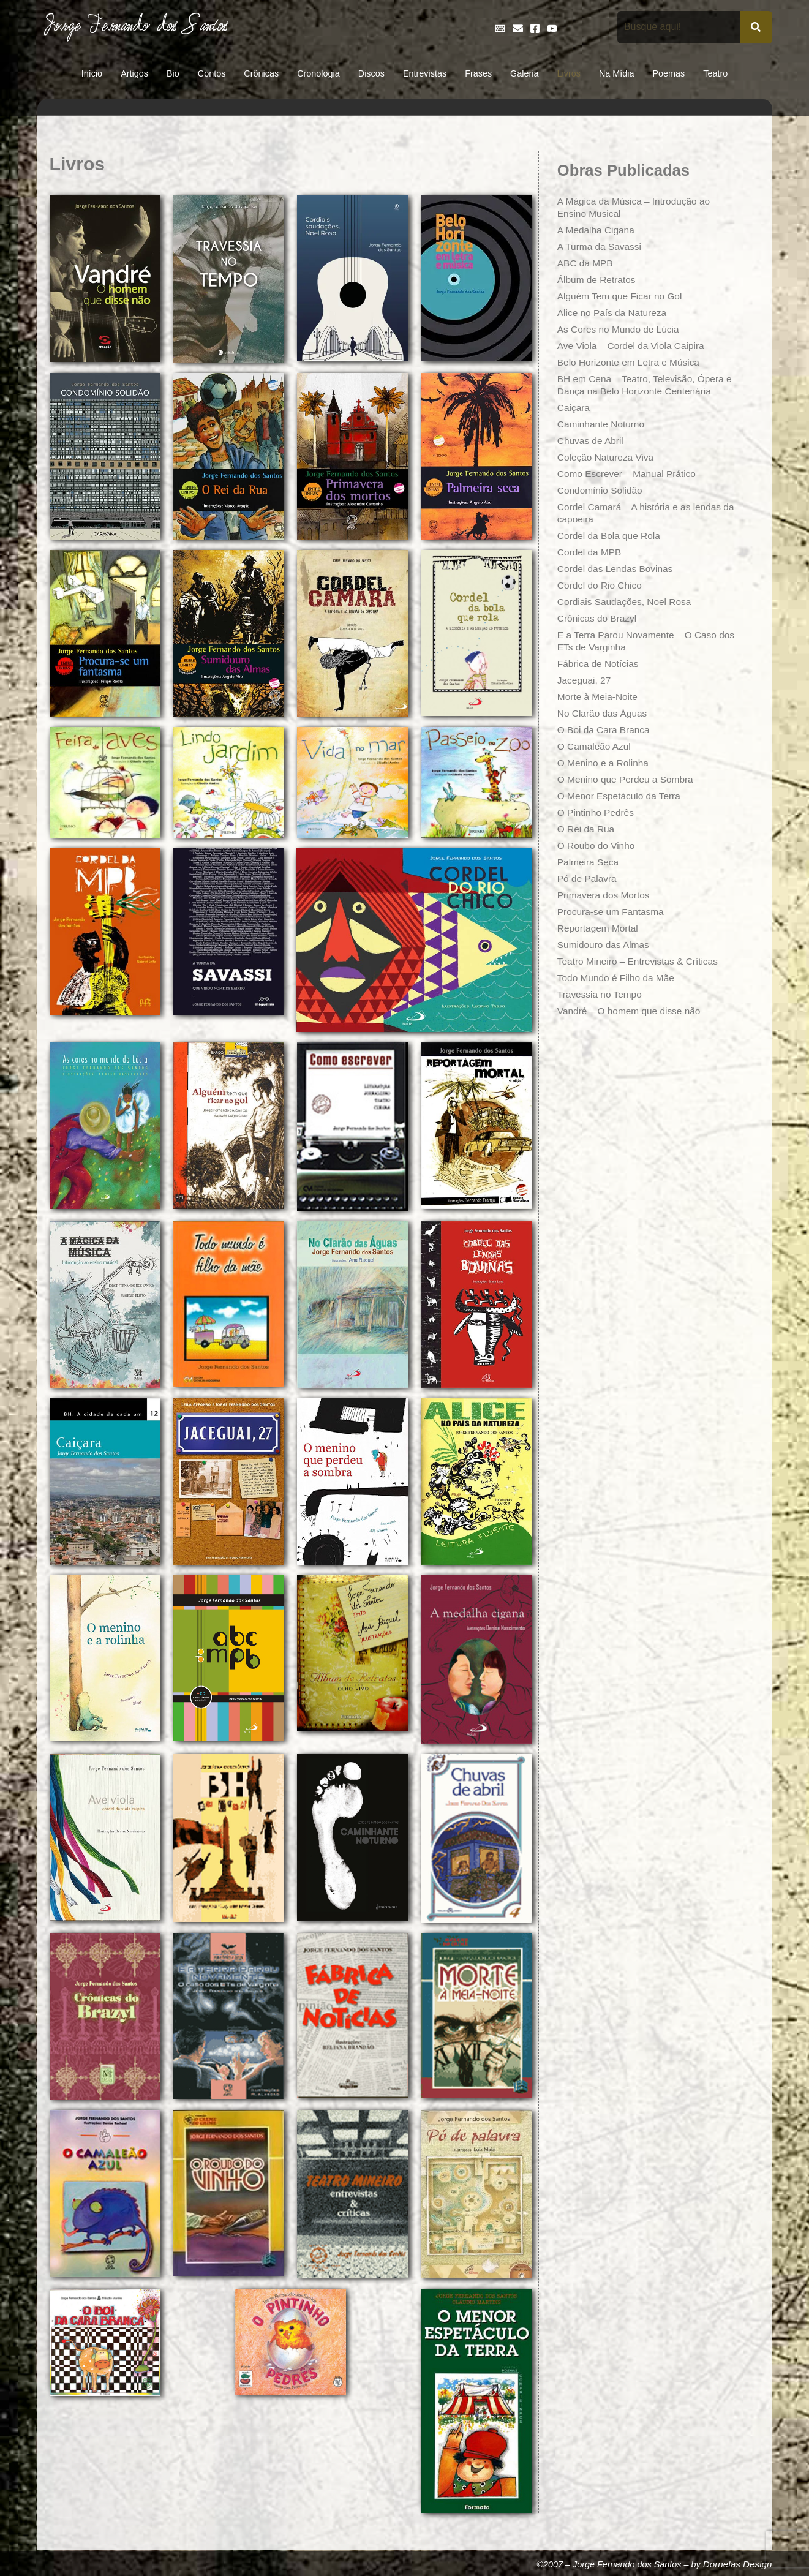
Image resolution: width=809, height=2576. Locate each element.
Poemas (668, 73)
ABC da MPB (586, 263)
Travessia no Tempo (601, 994)
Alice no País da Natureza (614, 312)
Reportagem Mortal (599, 928)
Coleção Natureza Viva (607, 457)
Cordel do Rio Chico (601, 585)
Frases (478, 73)
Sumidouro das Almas (605, 945)
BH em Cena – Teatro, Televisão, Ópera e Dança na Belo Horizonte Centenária (643, 385)
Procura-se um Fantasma (612, 911)
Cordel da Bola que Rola (610, 535)
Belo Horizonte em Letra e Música (631, 362)
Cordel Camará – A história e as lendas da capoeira (642, 513)
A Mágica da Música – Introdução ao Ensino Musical (636, 207)
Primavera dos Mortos (605, 895)
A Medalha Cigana (597, 230)
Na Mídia (616, 73)
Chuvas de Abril (591, 440)
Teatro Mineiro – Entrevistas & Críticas (640, 961)
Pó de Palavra (588, 878)
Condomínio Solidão (601, 490)
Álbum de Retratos (598, 279)
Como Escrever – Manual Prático (629, 474)
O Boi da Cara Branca (605, 730)
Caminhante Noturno (602, 424)
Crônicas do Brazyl (598, 618)
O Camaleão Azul (595, 746)
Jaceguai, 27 (585, 680)
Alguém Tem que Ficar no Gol (622, 296)
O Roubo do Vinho (597, 845)
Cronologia (318, 73)
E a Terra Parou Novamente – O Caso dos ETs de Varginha (640, 641)
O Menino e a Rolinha (604, 763)
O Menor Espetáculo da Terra (621, 796)
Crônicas (261, 73)
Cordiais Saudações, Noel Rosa (626, 602)
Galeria (524, 73)
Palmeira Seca (589, 862)
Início (91, 73)
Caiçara (574, 407)
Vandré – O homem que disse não (631, 1011)
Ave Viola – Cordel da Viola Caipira (633, 346)
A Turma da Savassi (600, 246)
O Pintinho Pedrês (597, 812)
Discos (371, 73)
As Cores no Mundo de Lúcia (620, 329)
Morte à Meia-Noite (599, 696)
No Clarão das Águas (603, 713)
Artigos (134, 73)
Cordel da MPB (590, 552)
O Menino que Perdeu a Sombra (627, 779)
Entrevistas (424, 73)
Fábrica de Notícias (599, 663)
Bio (173, 73)
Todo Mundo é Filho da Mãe (618, 978)
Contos (212, 73)
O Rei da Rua (587, 829)
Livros (569, 73)
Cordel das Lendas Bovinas (617, 568)
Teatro (715, 73)
